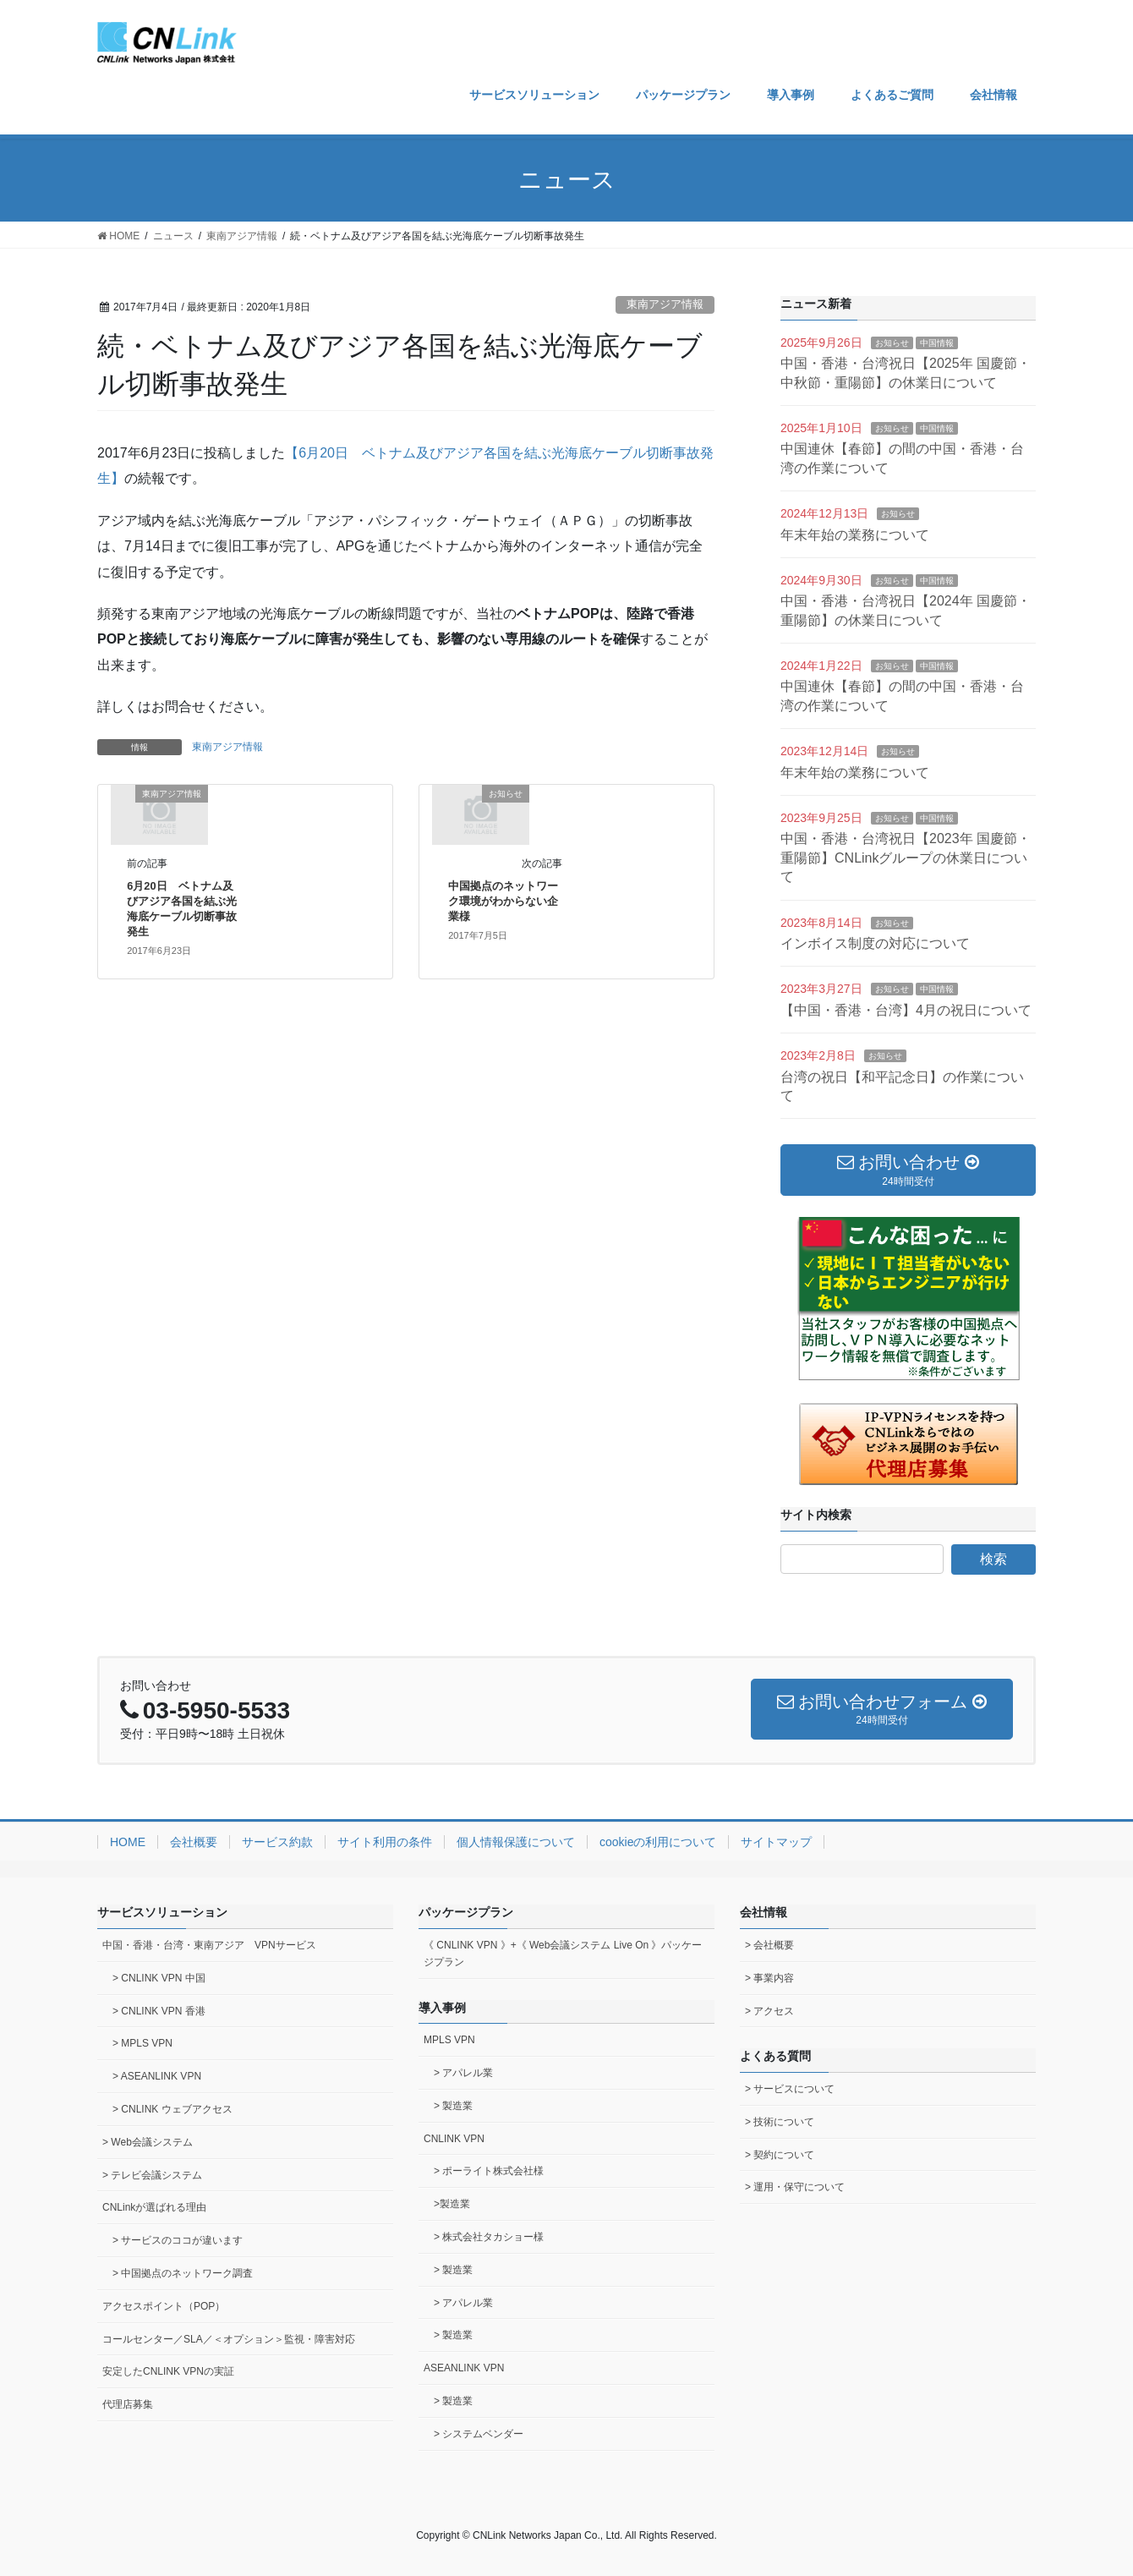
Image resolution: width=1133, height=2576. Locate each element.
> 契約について (779, 2155)
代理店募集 (127, 2404)
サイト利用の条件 (384, 1842)
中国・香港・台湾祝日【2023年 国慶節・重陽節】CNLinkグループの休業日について (905, 857)
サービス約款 (277, 1842)
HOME (127, 1842)
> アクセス (769, 2011)
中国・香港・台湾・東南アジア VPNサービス (209, 1945)
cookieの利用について (657, 1842)
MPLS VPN (449, 2040)
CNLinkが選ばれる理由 (154, 2207)
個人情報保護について (516, 1842)
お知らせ (892, 343)
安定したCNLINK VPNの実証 (168, 2371)
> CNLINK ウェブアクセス (172, 2109)
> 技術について (779, 2122)
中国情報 (937, 343)
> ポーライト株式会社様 (489, 2171)
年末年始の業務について (854, 535)
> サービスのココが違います (177, 2240)
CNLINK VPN (454, 2139)
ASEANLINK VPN (464, 2368)
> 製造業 (453, 2106)
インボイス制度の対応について (875, 943)
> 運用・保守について (795, 2187)
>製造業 (452, 2204)
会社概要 (193, 1842)
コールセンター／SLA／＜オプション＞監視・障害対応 (228, 2339)
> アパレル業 (463, 2073)
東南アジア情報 (665, 304)
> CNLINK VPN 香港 (158, 2011)
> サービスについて (790, 2089)
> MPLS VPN (142, 2043)
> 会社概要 (769, 1945)
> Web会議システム (147, 2142)
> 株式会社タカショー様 (489, 2237)
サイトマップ (776, 1842)
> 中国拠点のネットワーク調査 (182, 2273)
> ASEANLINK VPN (156, 2076)
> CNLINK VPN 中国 (158, 1978)
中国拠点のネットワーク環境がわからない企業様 (503, 901)
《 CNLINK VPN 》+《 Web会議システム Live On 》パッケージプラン (563, 1953)
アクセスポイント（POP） (163, 2306)
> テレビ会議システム (152, 2175)
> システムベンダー (478, 2434)
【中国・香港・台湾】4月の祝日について (906, 1010)
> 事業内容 (769, 1978)
